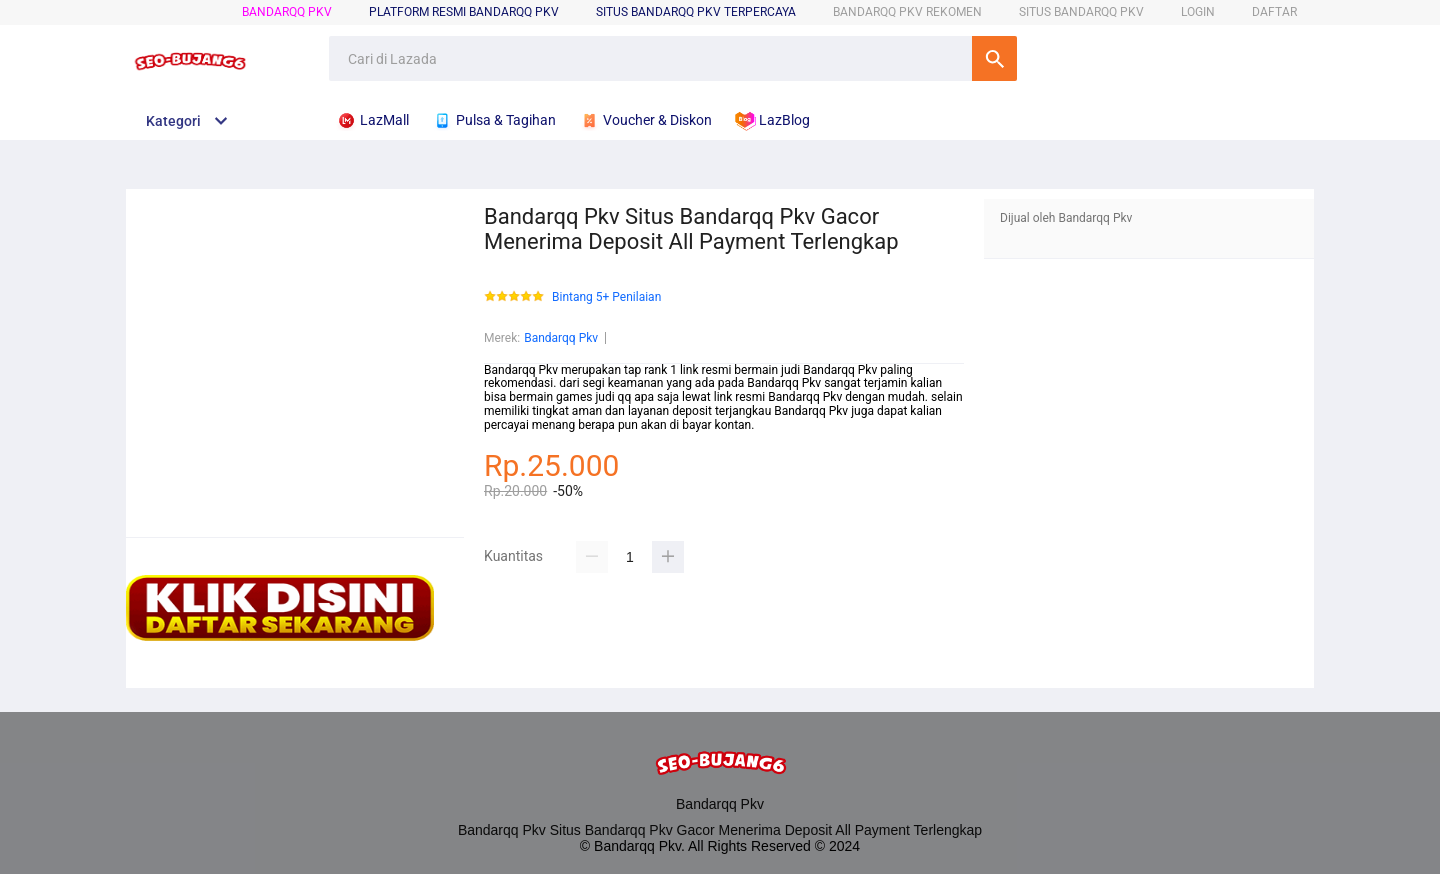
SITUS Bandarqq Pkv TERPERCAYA (696, 12)
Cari (994, 58)
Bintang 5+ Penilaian (606, 297)
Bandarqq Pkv (287, 12)
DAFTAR (1274, 12)
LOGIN (1198, 12)
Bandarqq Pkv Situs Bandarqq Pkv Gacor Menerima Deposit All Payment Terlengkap (720, 830)
